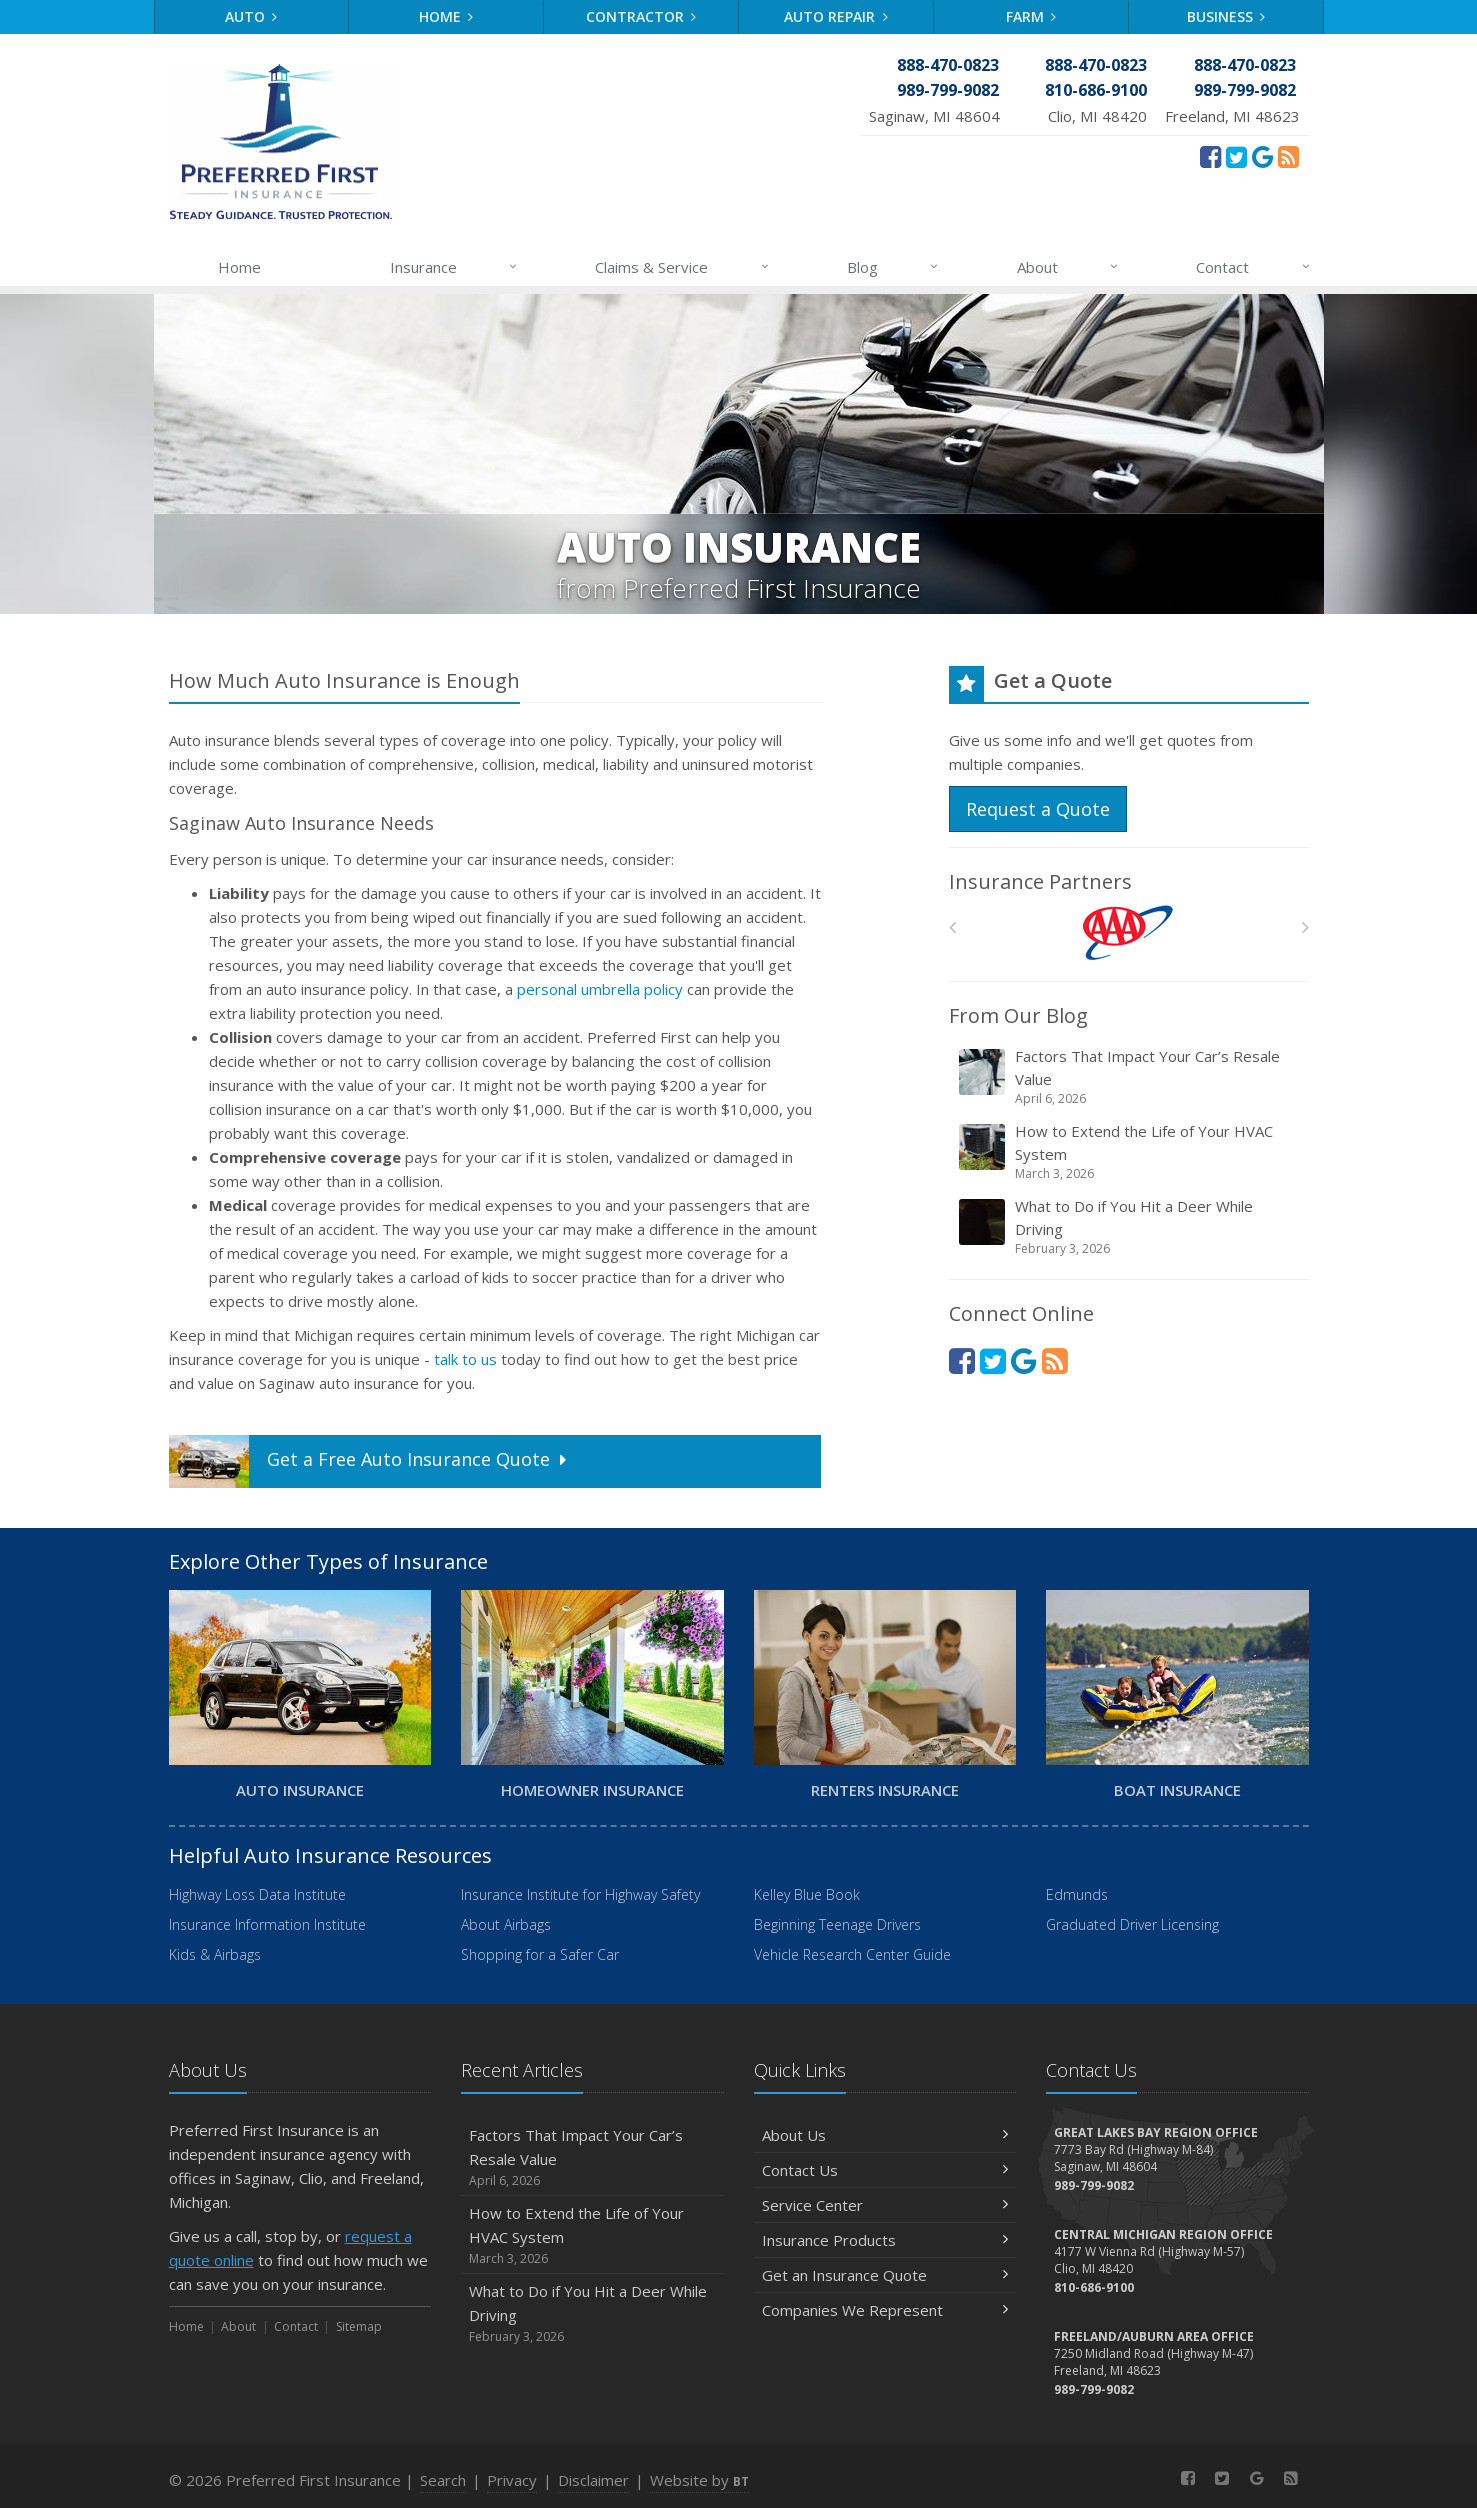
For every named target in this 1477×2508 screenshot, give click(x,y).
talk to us (465, 1359)
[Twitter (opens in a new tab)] (1236, 156)
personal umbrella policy (600, 989)
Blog (893, 267)
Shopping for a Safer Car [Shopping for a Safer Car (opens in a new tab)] (540, 1954)
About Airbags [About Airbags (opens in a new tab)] (506, 1924)
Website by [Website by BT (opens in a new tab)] (699, 2480)
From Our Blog (1018, 1015)
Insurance (454, 267)
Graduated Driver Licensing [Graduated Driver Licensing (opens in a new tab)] (1132, 1924)
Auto (251, 16)
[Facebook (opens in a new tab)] (1210, 156)
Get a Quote (370, 1461)
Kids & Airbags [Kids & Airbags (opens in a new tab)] (215, 1954)
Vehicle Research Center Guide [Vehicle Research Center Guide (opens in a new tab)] (852, 1954)
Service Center (885, 2205)
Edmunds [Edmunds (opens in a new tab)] (1077, 1894)
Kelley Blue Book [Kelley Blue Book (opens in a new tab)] (807, 1894)
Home (446, 16)
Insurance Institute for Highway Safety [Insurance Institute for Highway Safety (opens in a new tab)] (580, 1894)
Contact (1253, 267)
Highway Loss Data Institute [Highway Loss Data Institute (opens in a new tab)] (257, 1894)
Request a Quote (1038, 809)
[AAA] (1128, 932)
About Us (885, 2135)
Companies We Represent (885, 2310)
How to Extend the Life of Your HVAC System (1130, 1152)
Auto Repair (836, 16)
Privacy (512, 2480)
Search (443, 2480)
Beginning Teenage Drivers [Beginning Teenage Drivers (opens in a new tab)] (837, 1924)
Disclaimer (593, 2480)
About (1068, 267)
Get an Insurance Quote (885, 2275)
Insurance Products (885, 2240)
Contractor (641, 16)
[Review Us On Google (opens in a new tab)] (1262, 156)
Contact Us (885, 2170)
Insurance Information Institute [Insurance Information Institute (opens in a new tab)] (267, 1924)
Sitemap (359, 2326)
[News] (1288, 156)
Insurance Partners (1040, 881)
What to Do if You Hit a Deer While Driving (1130, 1227)
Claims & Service (682, 267)
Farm (1031, 16)
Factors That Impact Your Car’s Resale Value (1130, 1077)
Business (1226, 16)
